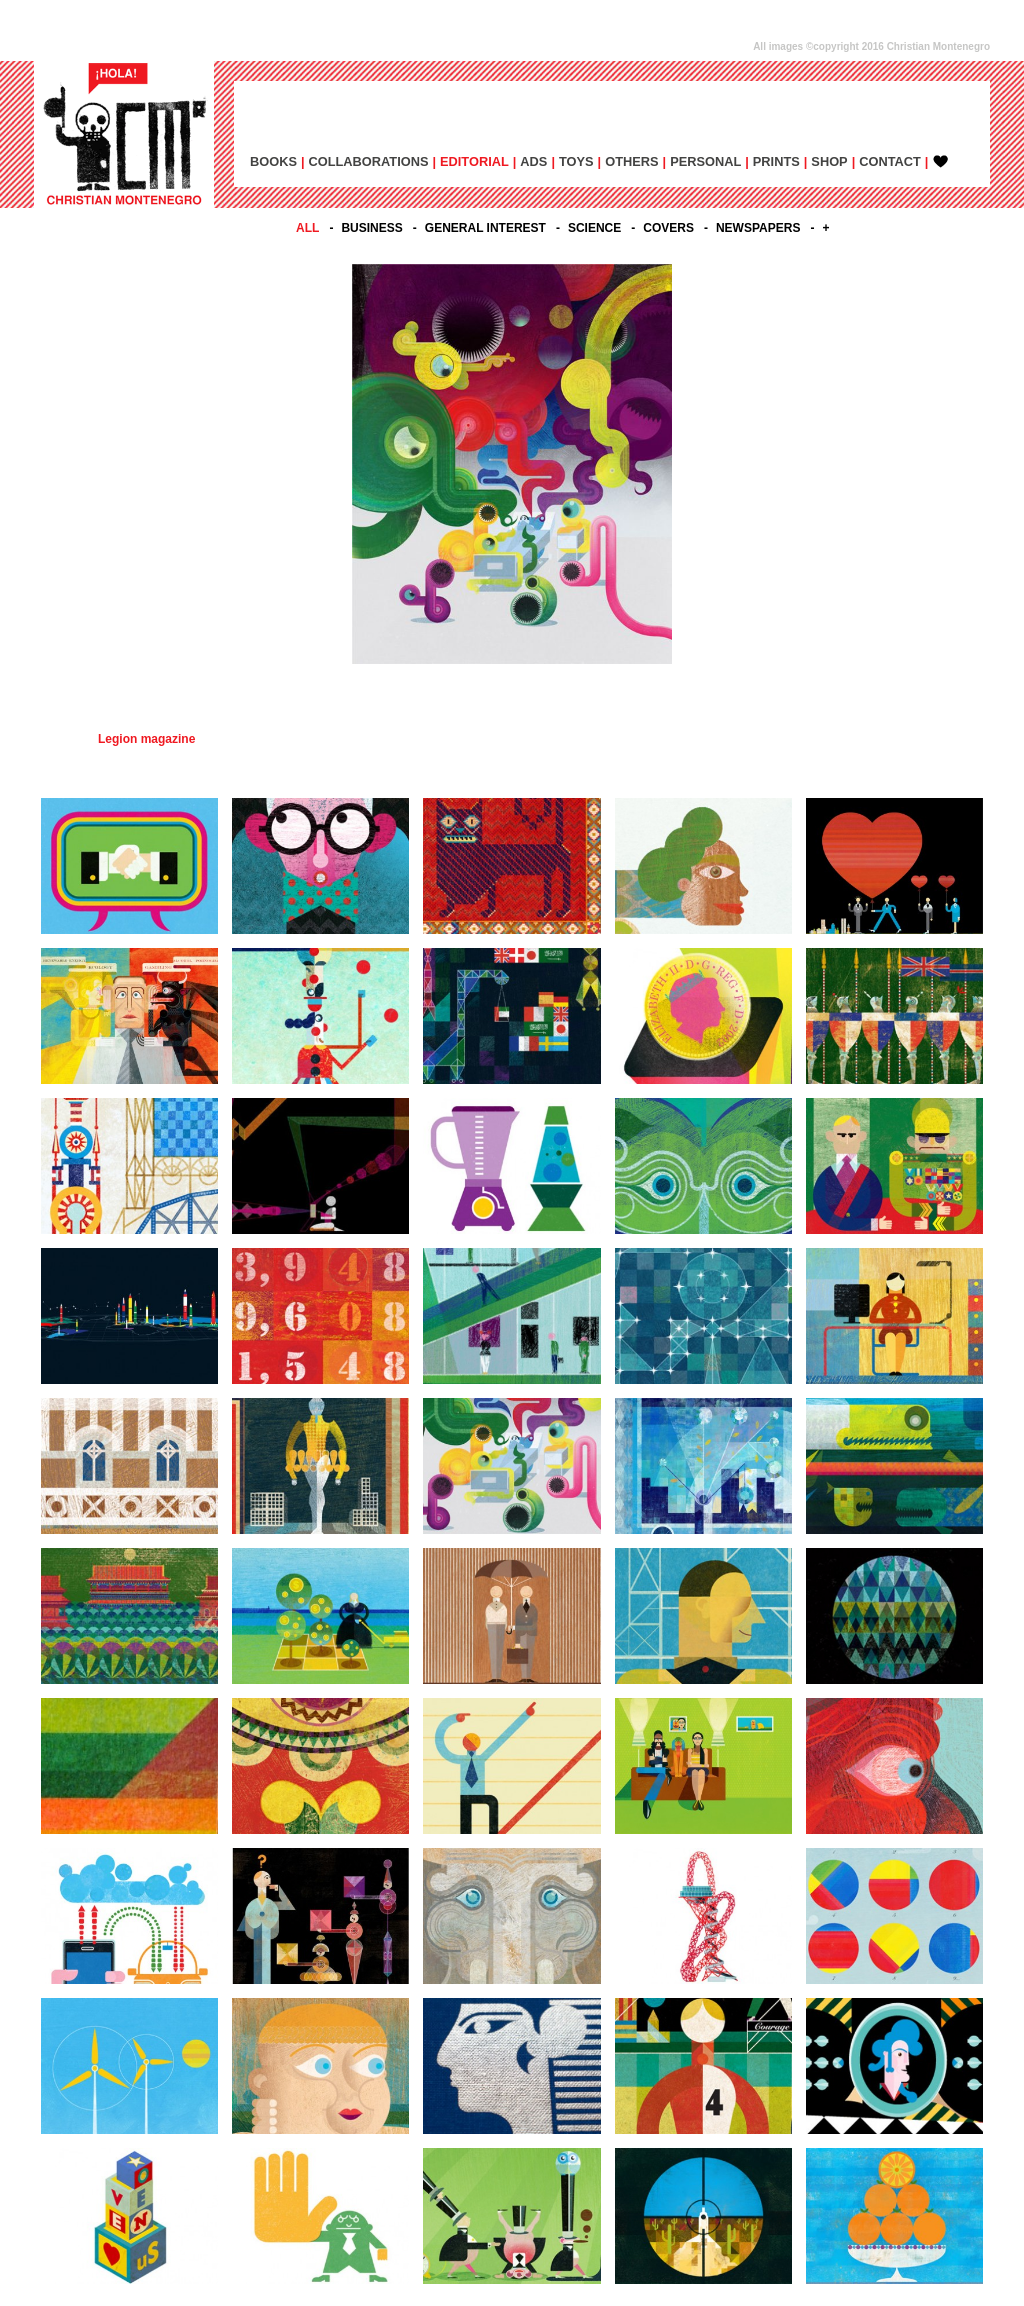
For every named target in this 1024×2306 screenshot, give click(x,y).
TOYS (576, 161)
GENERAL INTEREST (485, 228)
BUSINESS (371, 228)
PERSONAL (705, 161)
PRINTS (776, 161)
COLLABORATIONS (369, 161)
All (307, 228)
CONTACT (890, 161)
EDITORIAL (474, 161)
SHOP (829, 161)
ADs (533, 161)
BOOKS (273, 161)
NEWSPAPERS (758, 228)
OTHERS (631, 161)
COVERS (668, 228)
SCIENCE (594, 228)
